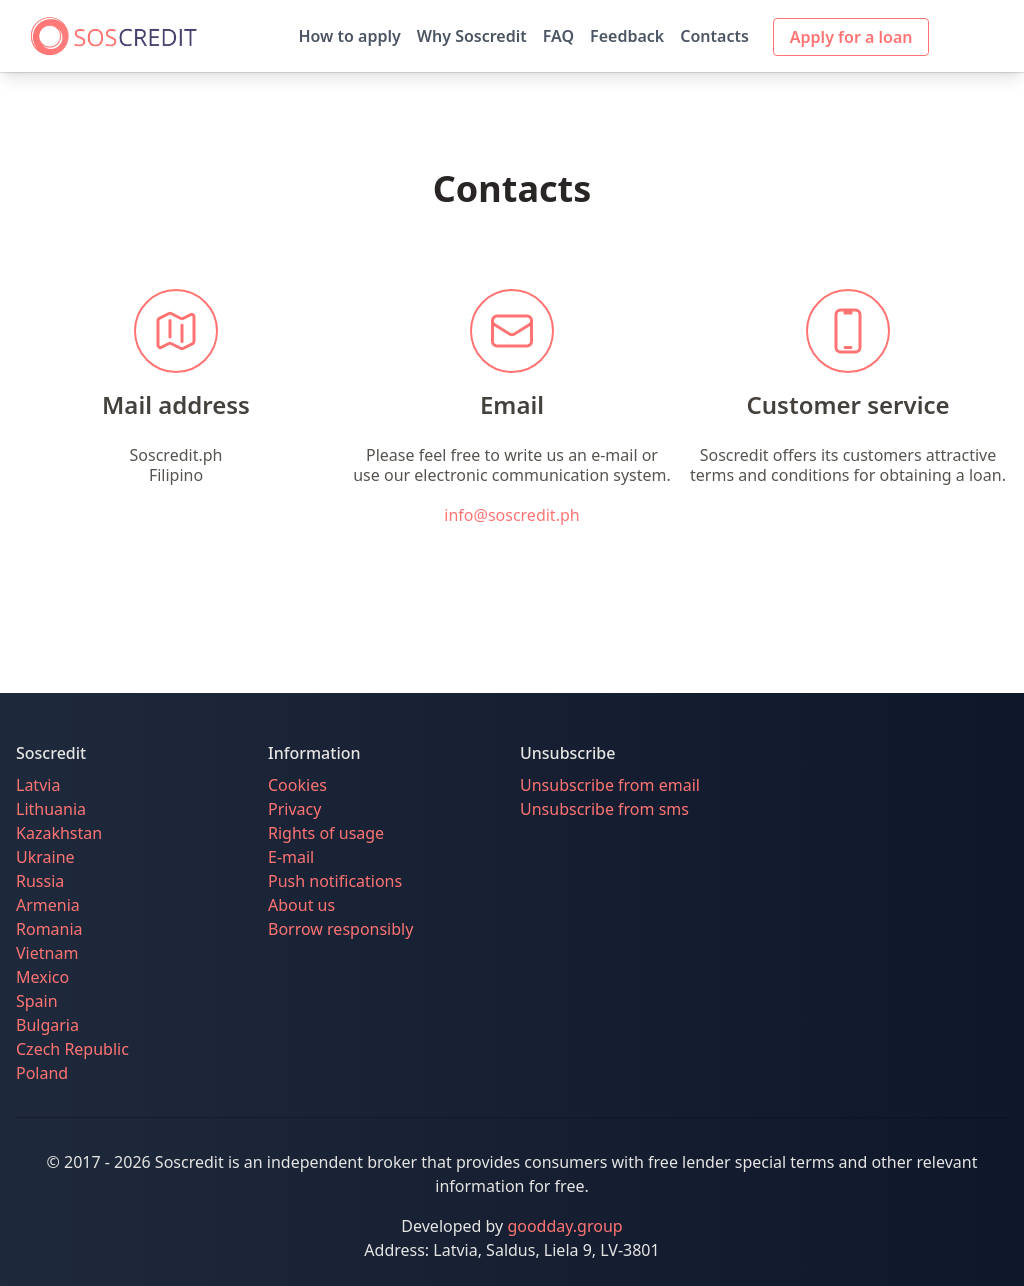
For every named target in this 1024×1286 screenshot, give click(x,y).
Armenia (48, 905)
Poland (42, 1073)
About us (301, 905)
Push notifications (335, 881)
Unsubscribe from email (610, 785)
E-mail (291, 857)
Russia (40, 881)
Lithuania (51, 809)
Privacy (294, 809)
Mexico (42, 977)
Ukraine (45, 857)
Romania (49, 929)
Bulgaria (47, 1025)
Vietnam (47, 953)
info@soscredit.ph (511, 515)
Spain (37, 1001)
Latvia (38, 785)
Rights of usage (326, 833)
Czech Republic (72, 1049)
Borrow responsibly (340, 929)
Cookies (297, 785)
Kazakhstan (59, 833)
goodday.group (564, 1226)
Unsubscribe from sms (604, 809)
